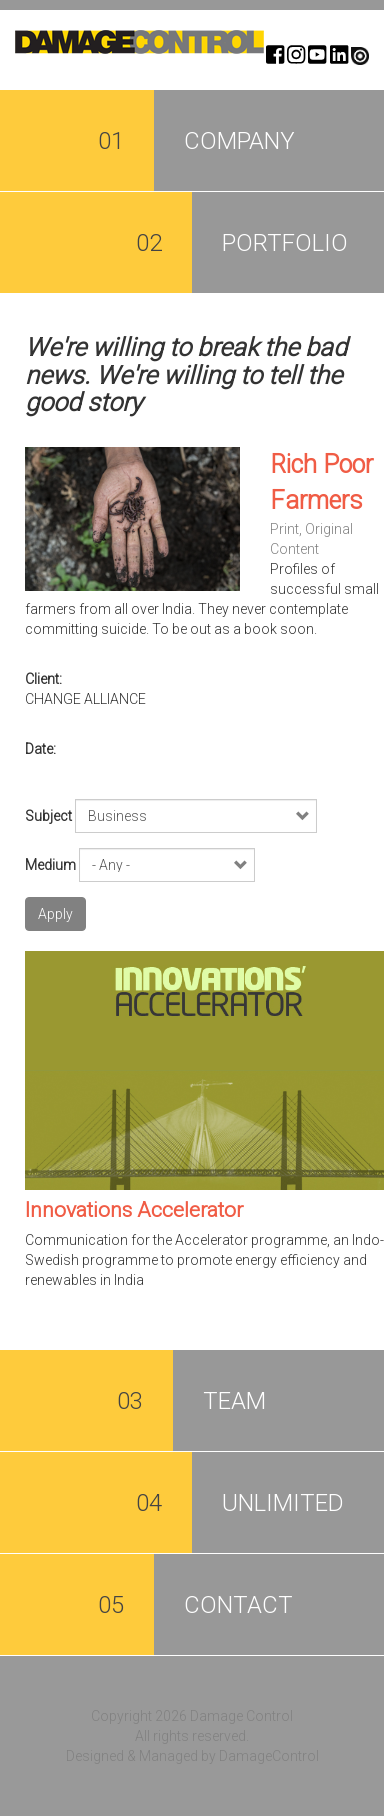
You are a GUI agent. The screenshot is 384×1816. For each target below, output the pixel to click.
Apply (55, 914)
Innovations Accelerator (134, 1210)
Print (284, 529)
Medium (50, 865)
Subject (48, 816)
